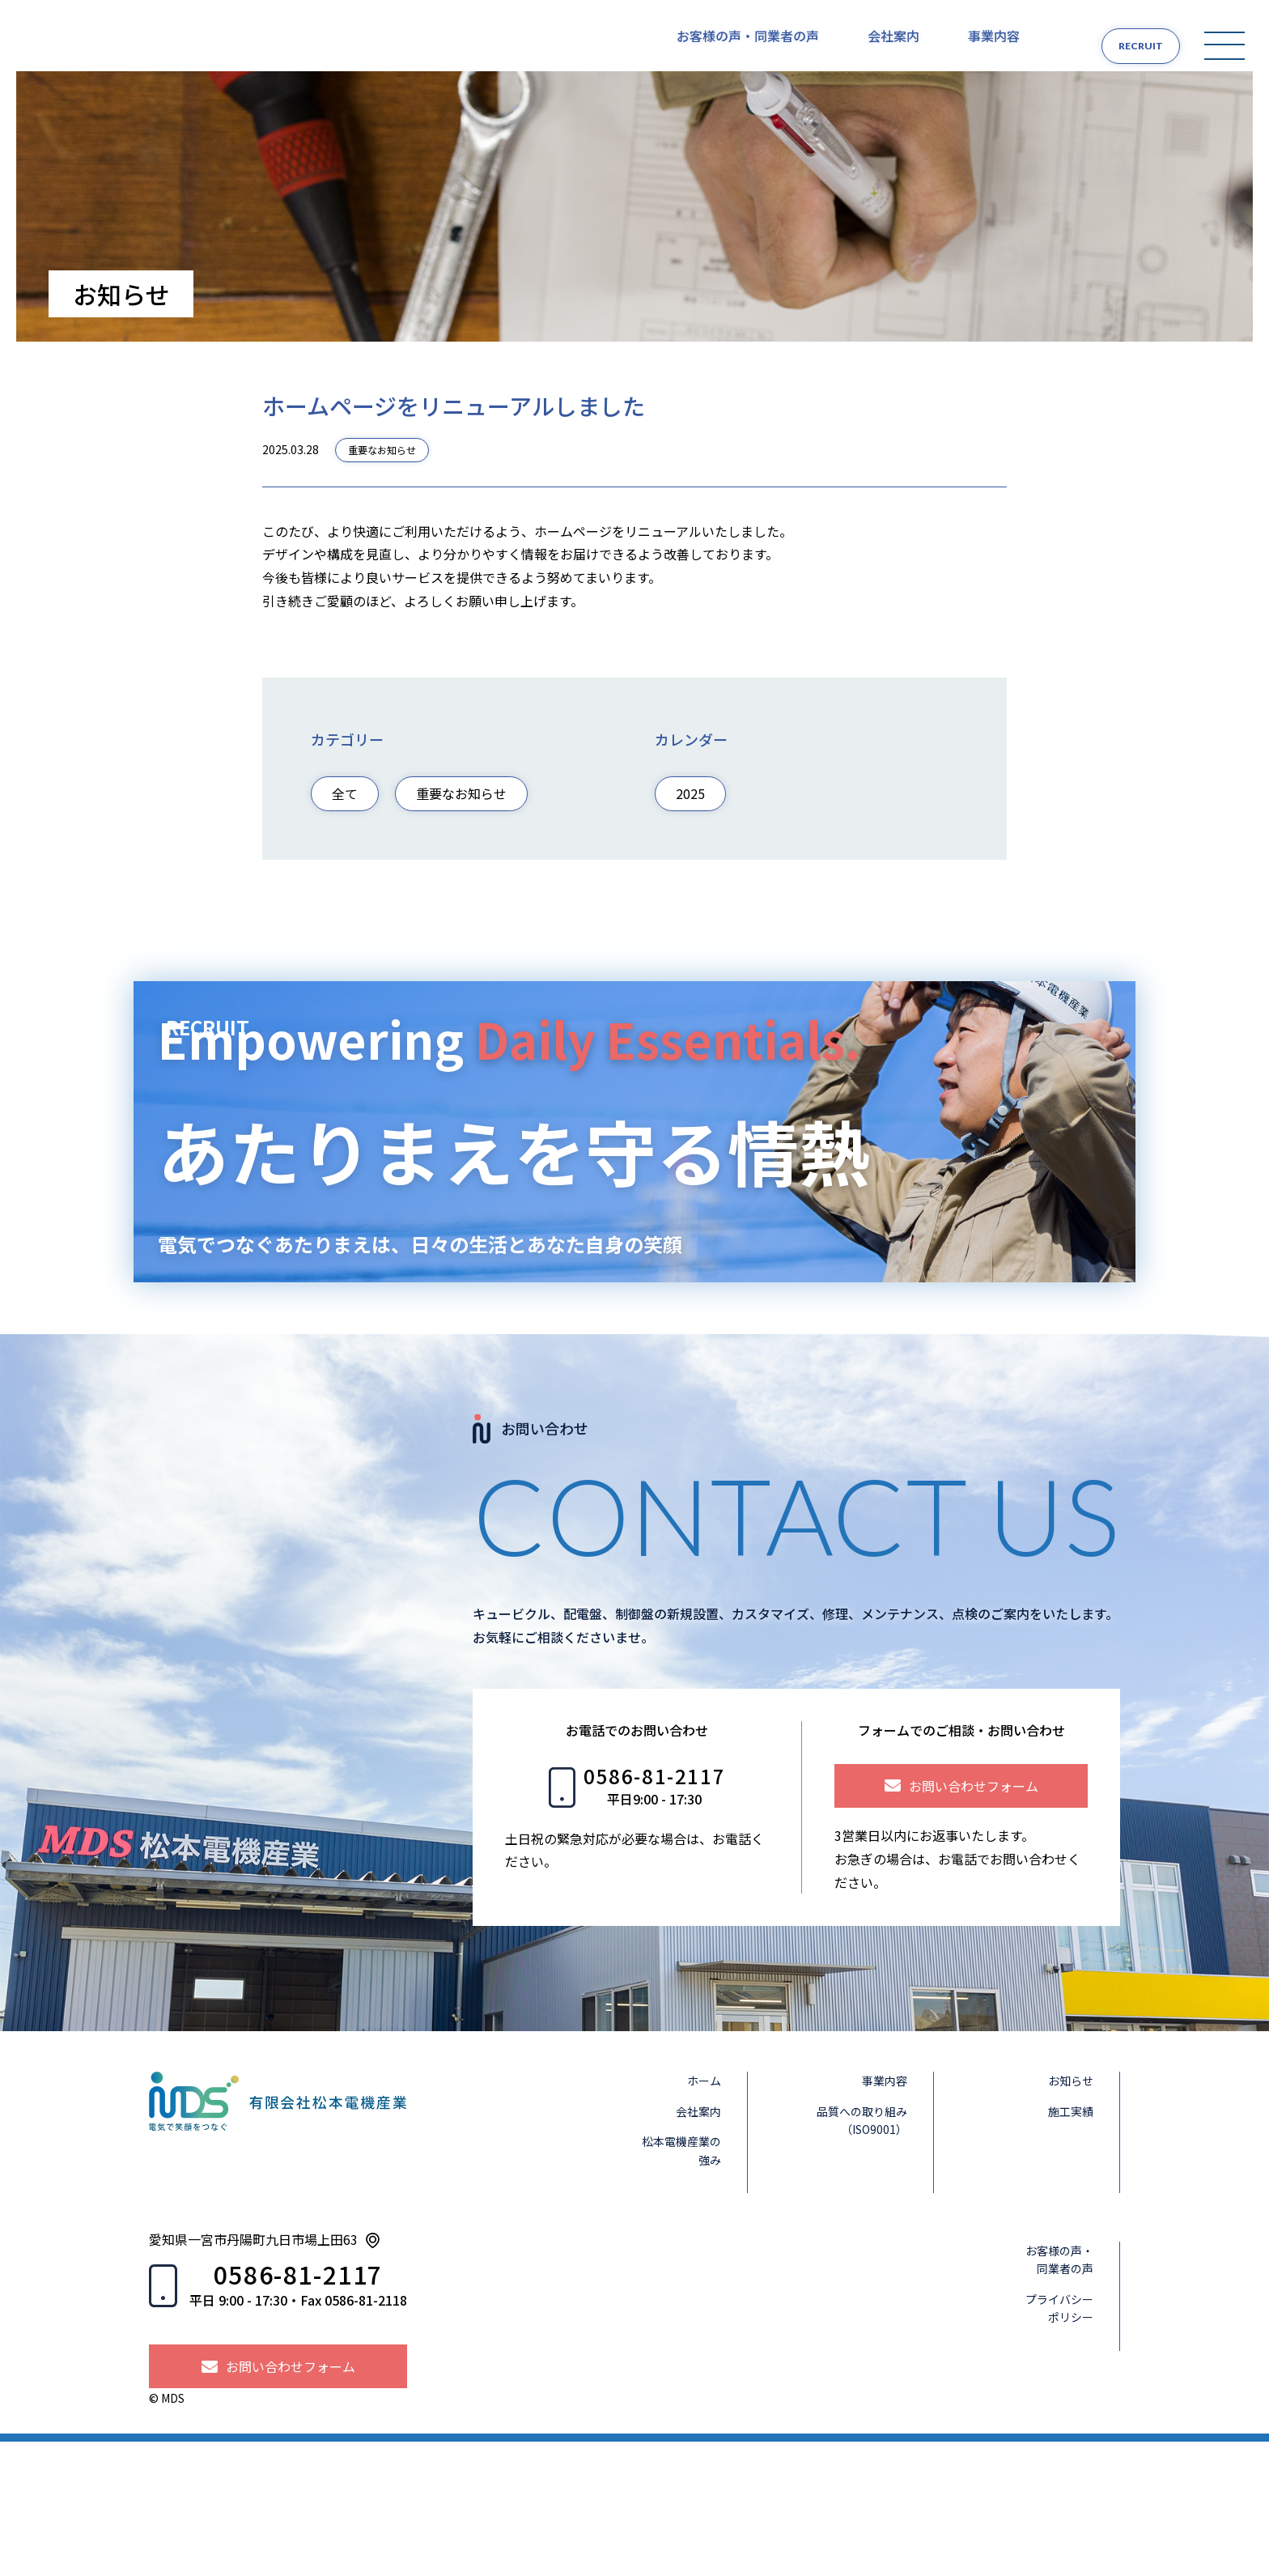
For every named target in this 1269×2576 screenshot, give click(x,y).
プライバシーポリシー (1069, 2442)
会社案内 (893, 44)
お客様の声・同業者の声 (748, 44)
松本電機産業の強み (691, 2285)
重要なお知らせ (382, 468)
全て (345, 812)
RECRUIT (1124, 46)
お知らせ (1080, 2215)
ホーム (714, 2215)
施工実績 (1080, 2246)
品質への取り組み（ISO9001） (871, 2255)
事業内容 (994, 44)
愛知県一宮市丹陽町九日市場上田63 (253, 2373)
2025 (690, 812)
